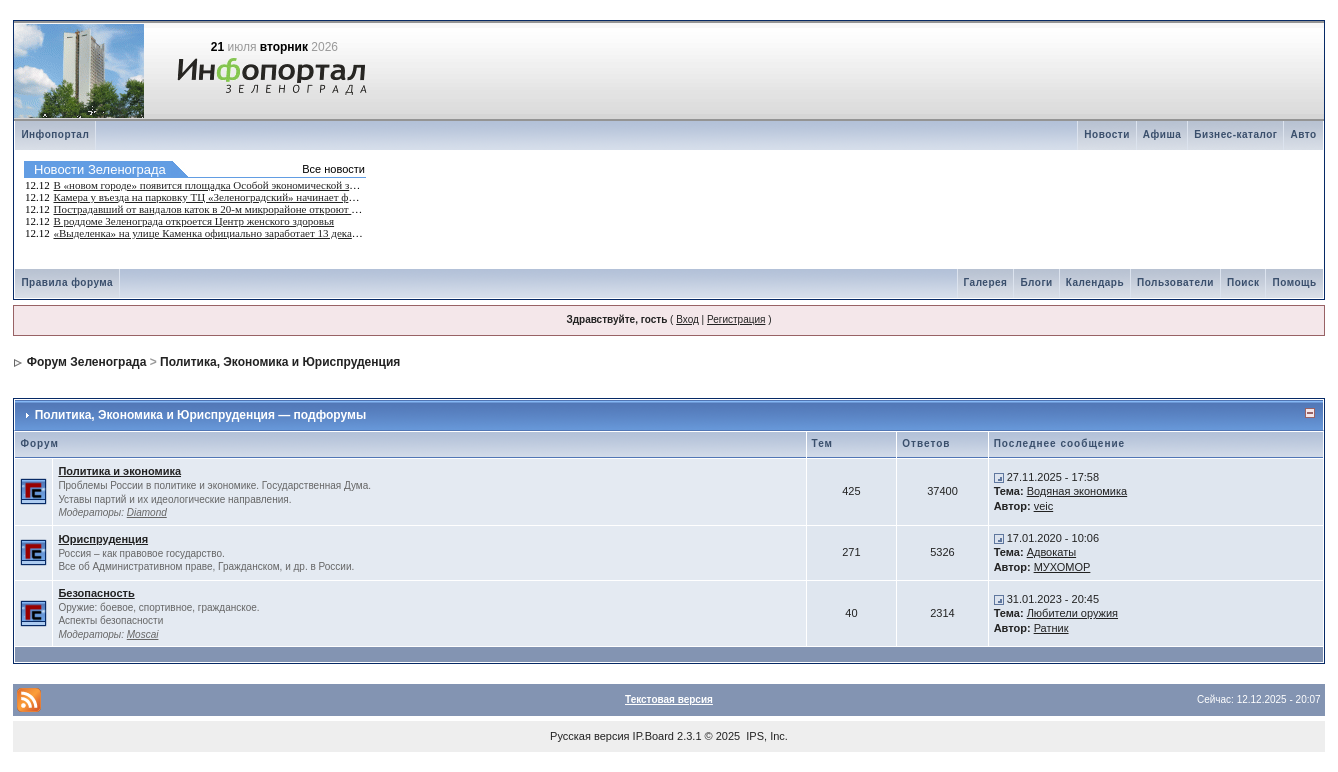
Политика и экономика (119, 471)
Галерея (986, 282)
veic (1044, 506)
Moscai (143, 634)
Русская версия (589, 736)
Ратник (1051, 628)
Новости (1106, 134)
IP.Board (653, 736)
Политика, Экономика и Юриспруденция (280, 362)
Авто (1303, 134)
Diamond (147, 512)
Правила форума (67, 282)
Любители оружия (1072, 613)
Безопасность (96, 593)
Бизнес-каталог (1235, 134)
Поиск (1243, 282)
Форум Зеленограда (87, 362)
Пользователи (1175, 282)
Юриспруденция (103, 539)
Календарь (1095, 282)
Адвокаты (1051, 552)
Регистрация (736, 319)
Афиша (1162, 134)
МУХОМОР (1062, 567)
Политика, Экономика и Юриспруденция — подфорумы (200, 415)
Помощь (1294, 282)
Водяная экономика (1077, 491)
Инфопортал (55, 134)
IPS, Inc (765, 736)
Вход (687, 319)
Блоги (1036, 282)
